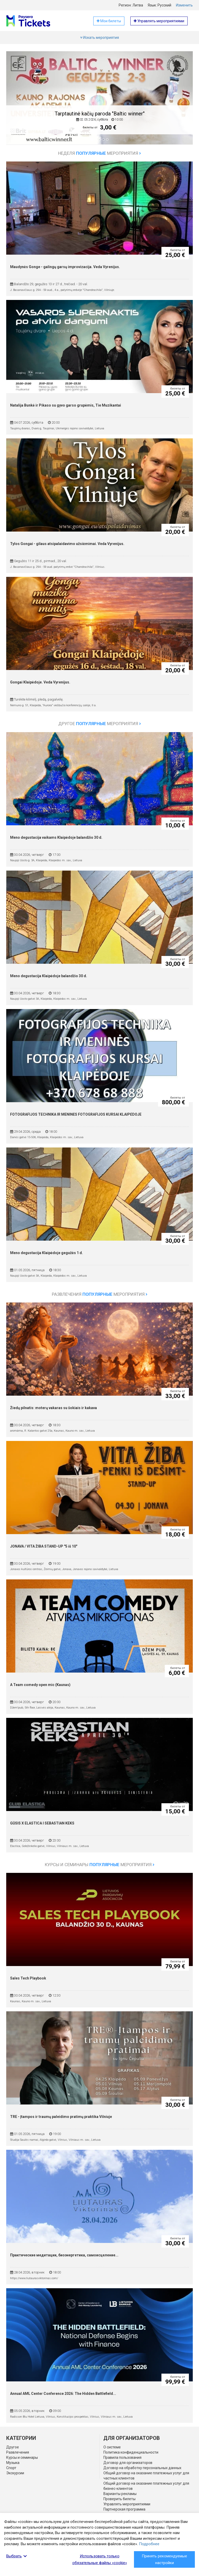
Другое (12, 2447)
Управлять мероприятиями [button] (159, 21)
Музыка (12, 2463)
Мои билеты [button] (109, 21)
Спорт (11, 2468)
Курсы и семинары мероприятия (99, 1864)
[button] (17, 102)
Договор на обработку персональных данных (142, 2468)
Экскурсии (15, 2473)
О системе (112, 2447)
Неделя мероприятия (99, 153)
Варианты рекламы (120, 2494)
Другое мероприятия (99, 723)
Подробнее (149, 2544)
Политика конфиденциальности (130, 2452)
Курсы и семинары (22, 2457)
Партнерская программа (124, 2509)
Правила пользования (122, 2457)
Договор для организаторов (127, 2463)
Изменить (184, 5)
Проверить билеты (119, 2499)
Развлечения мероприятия (99, 1294)
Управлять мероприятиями (126, 2504)
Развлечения (17, 2452)
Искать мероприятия (99, 37)
